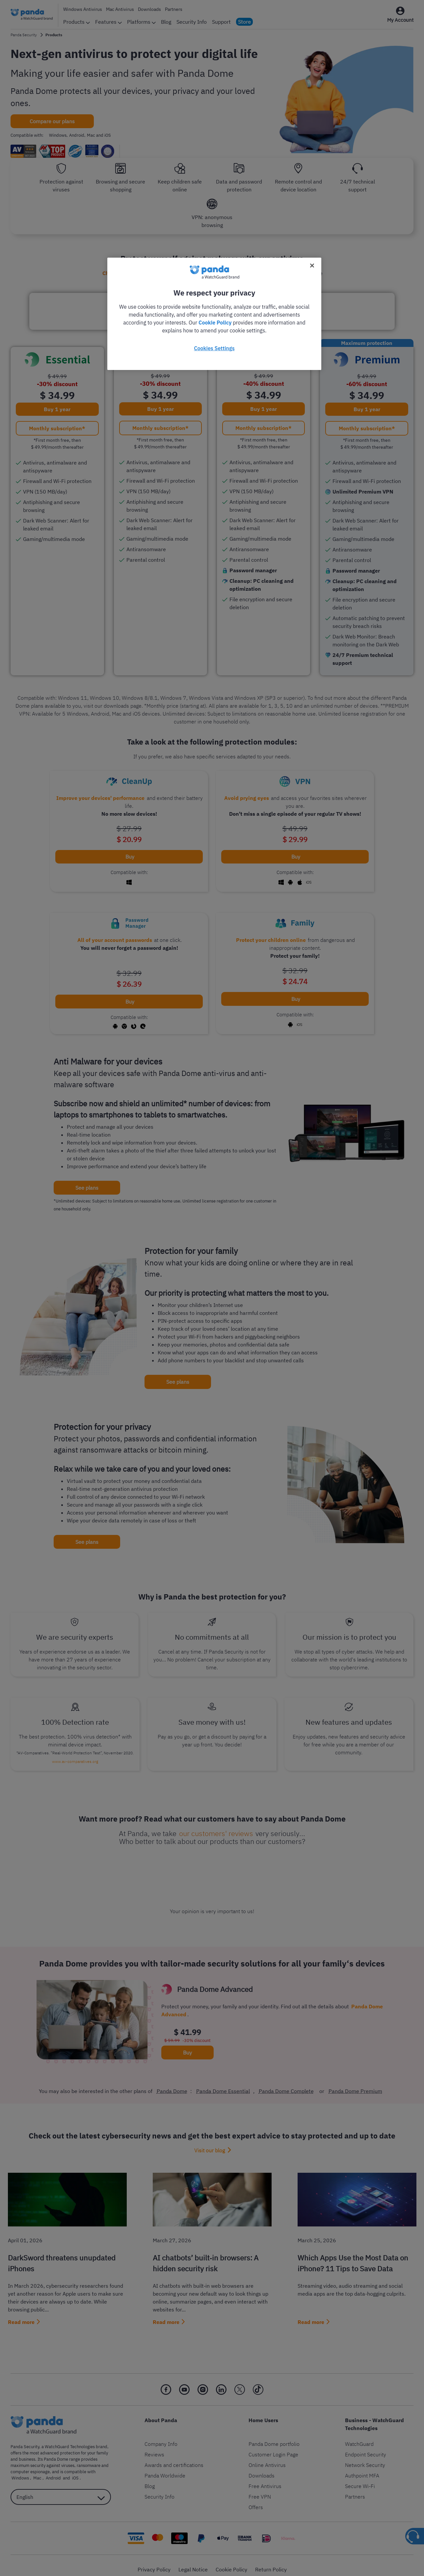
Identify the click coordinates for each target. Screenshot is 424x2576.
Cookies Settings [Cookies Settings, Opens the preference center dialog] (214, 348)
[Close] (312, 265)
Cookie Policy (215, 322)
